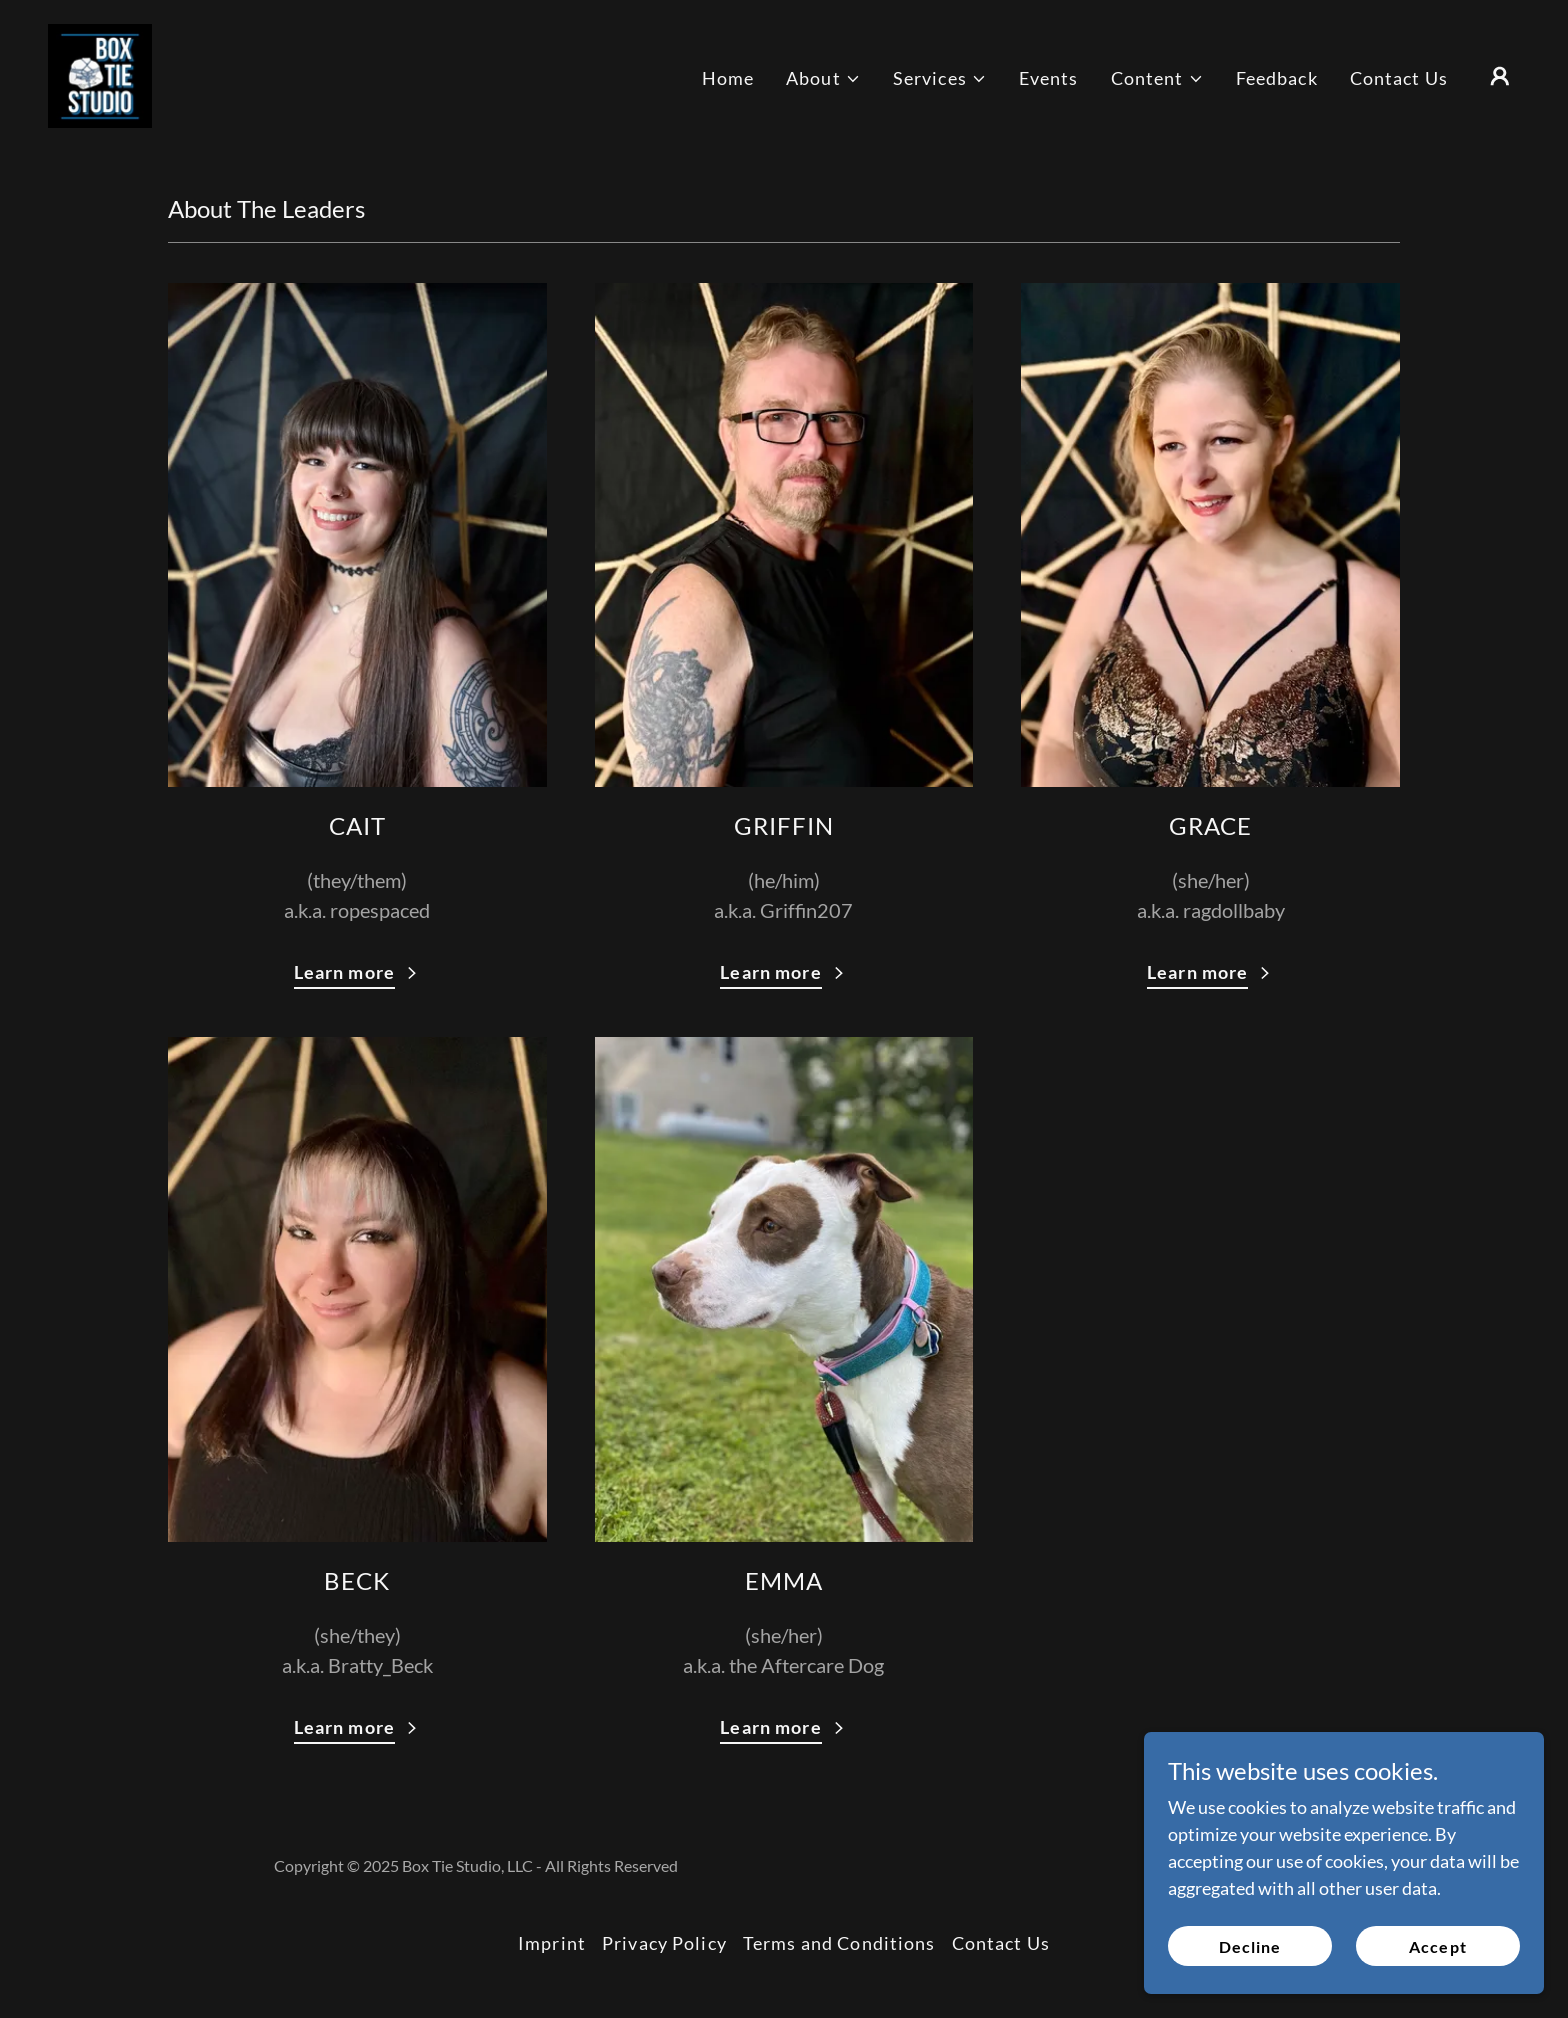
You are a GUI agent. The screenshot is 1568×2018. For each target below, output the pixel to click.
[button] (823, 78)
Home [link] (728, 78)
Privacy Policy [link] (664, 1943)
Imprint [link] (552, 1943)
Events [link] (1049, 78)
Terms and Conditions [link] (839, 1943)
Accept (1437, 1973)
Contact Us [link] (1399, 78)
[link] (100, 74)
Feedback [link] (1277, 78)
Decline (1250, 1973)
